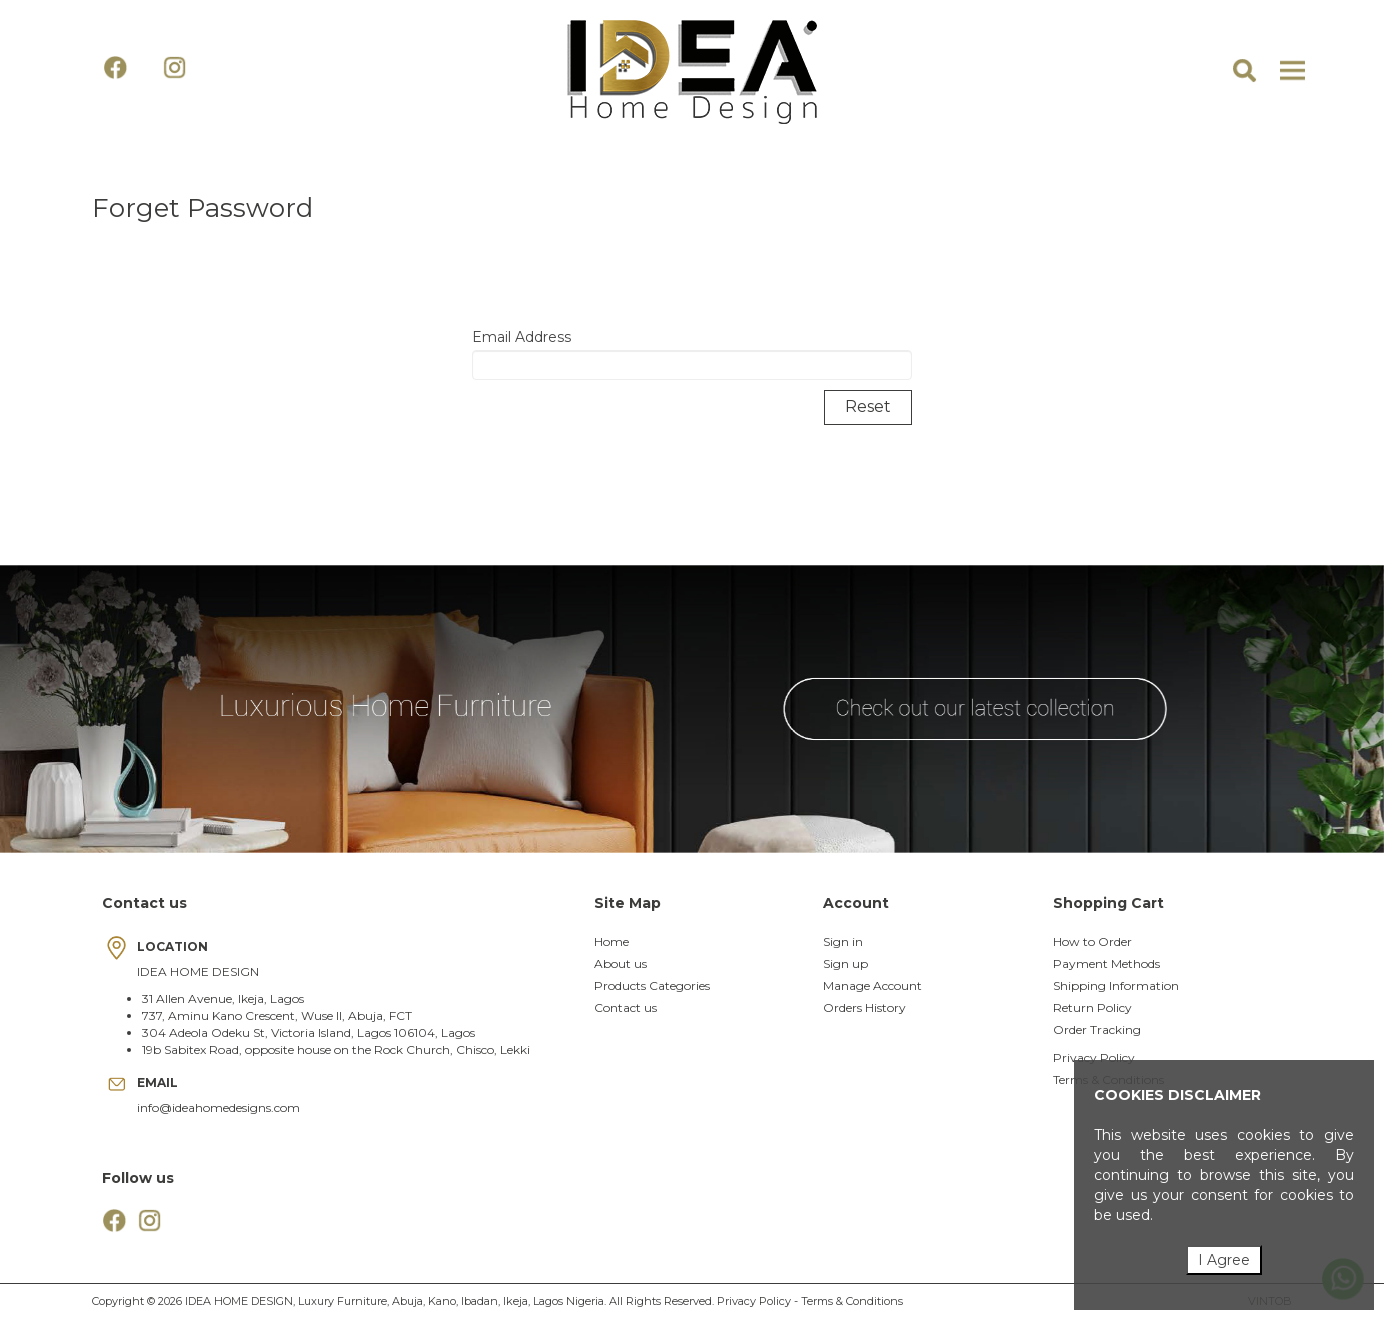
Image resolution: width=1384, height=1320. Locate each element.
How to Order (1092, 941)
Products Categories (652, 985)
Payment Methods (1106, 963)
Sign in (843, 941)
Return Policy (1092, 1007)
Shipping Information (1116, 985)
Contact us (625, 1007)
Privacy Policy (1094, 1057)
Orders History (864, 1007)
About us (620, 963)
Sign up (845, 963)
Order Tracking (1097, 1029)
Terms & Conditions (852, 1301)
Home (611, 941)
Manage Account (872, 985)
